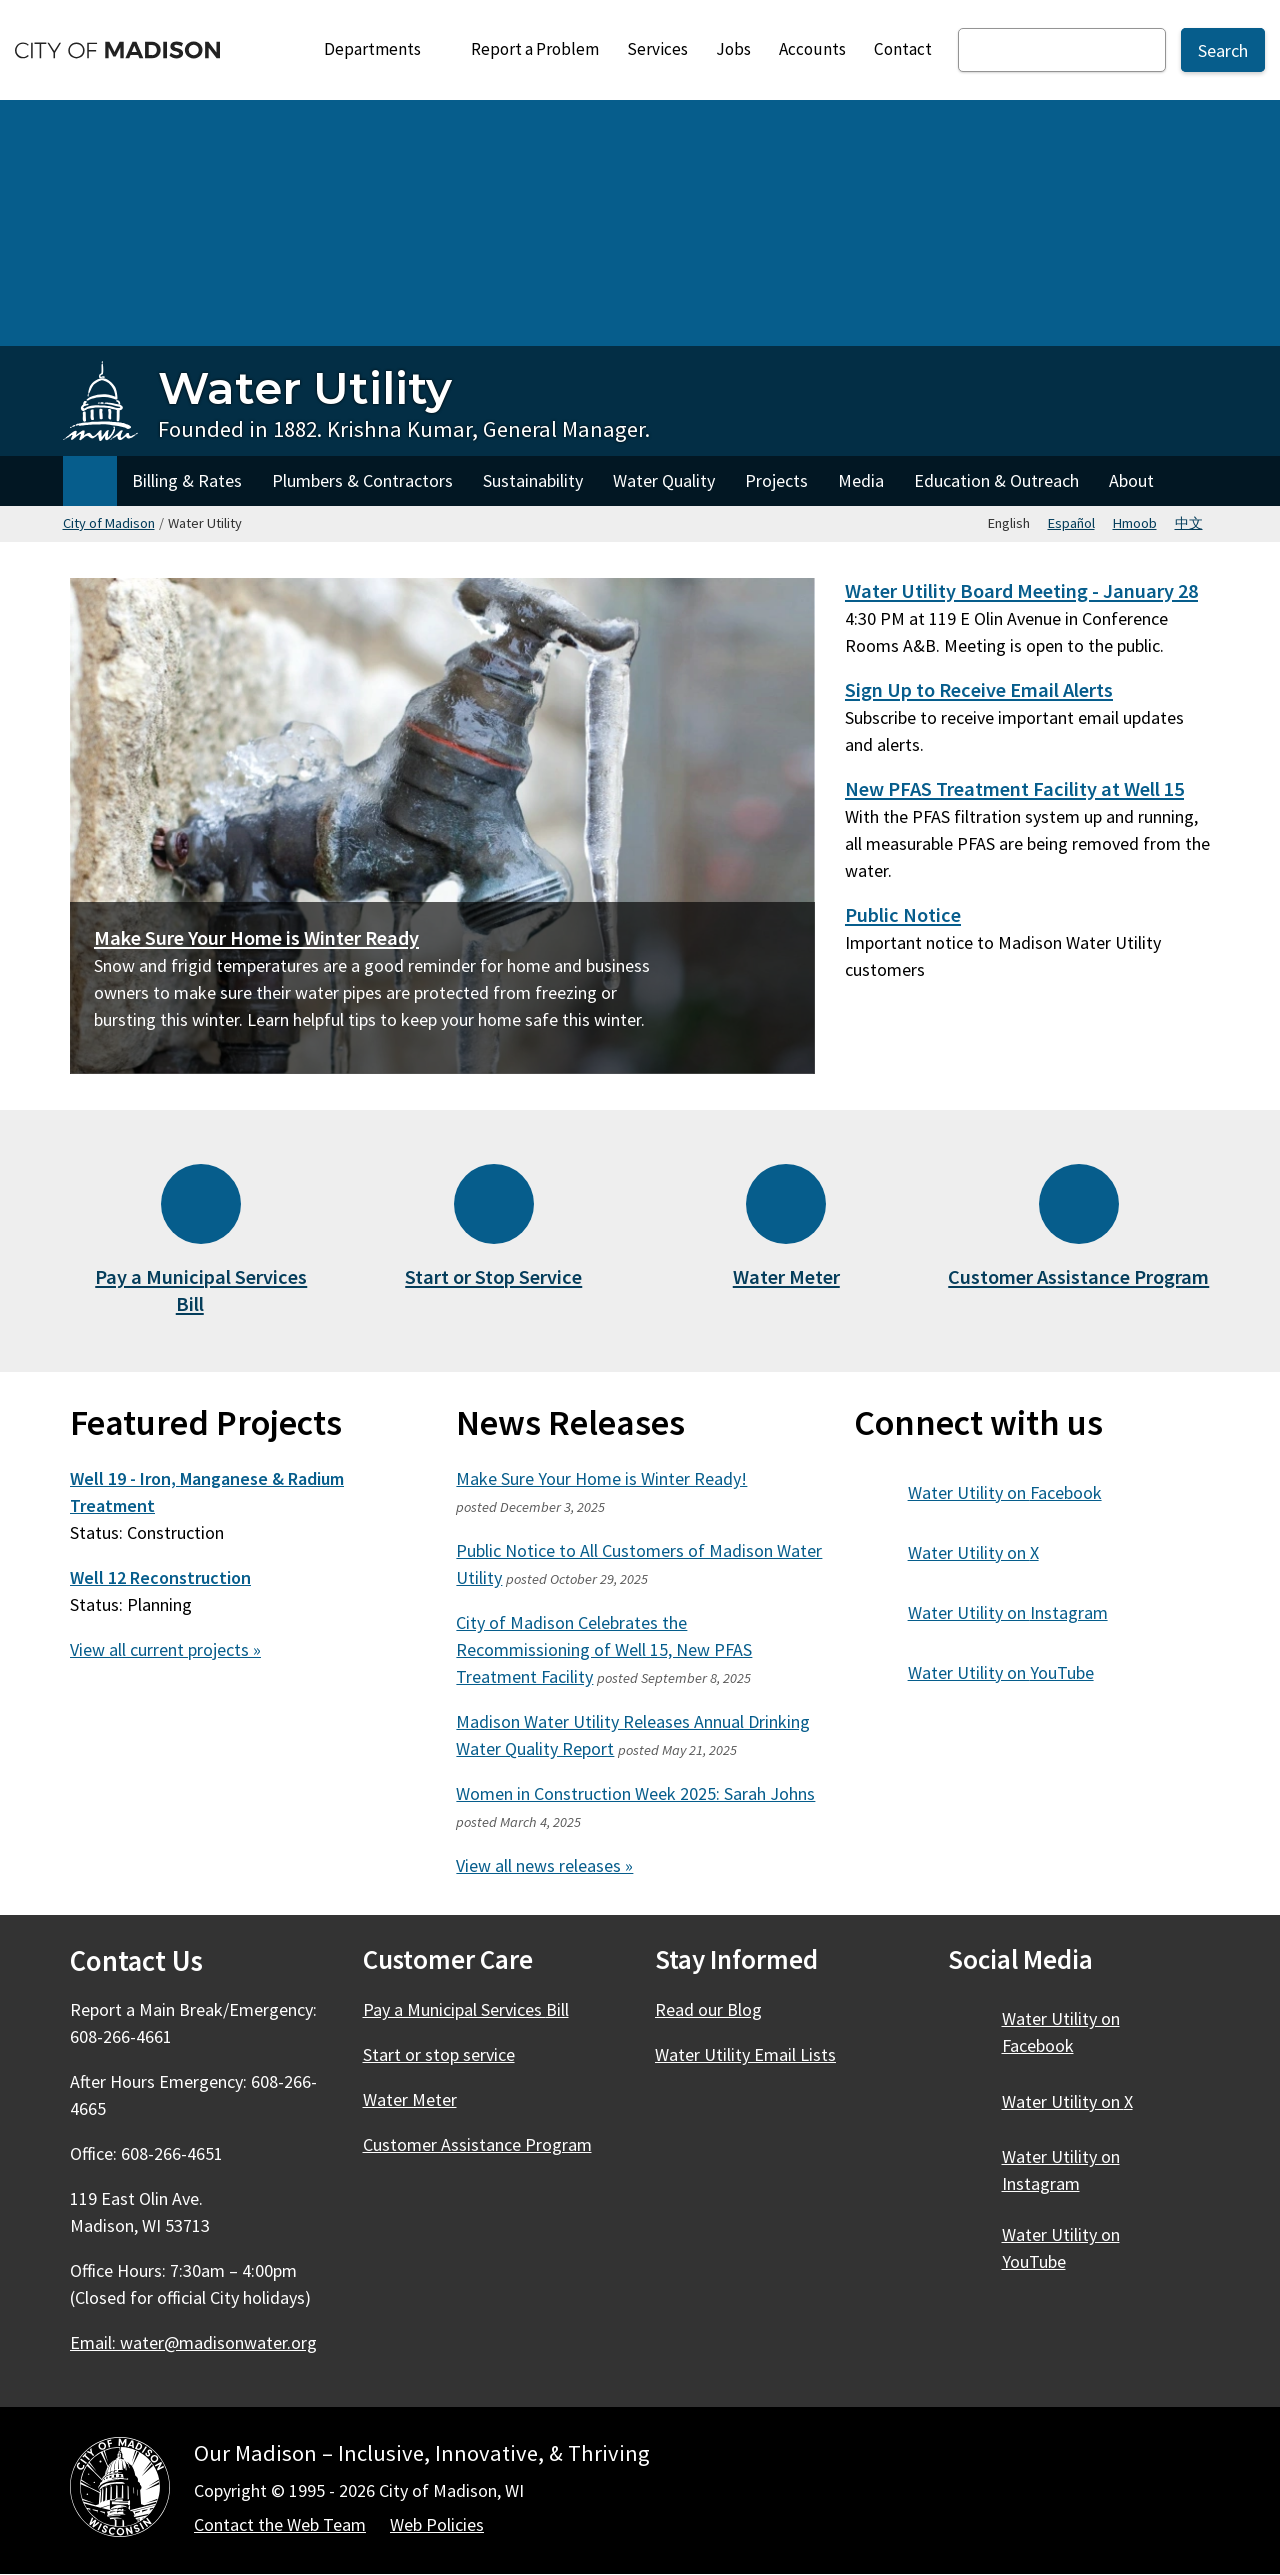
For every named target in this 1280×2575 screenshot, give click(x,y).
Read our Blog (708, 2009)
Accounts (812, 49)
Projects (776, 480)
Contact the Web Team (280, 2524)
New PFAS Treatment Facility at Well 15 (1014, 789)
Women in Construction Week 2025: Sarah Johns (635, 1793)
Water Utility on (1016, 1492)
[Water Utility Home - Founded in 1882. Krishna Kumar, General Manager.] (356, 401)
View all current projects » (165, 1649)
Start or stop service (439, 2054)
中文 (1189, 523)
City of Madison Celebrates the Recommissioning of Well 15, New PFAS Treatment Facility (604, 1649)
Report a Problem (535, 49)
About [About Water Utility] (1131, 480)
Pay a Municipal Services (201, 1290)
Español (1071, 523)
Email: (195, 2342)
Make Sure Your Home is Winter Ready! (601, 1478)
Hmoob (1135, 523)
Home (90, 481)
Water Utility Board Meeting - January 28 (1021, 591)
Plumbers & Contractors (362, 480)
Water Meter (786, 1277)
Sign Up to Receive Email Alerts (979, 690)
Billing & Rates (187, 480)
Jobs (733, 49)
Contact (903, 49)
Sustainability (533, 480)
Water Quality (664, 480)
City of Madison (109, 523)
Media (861, 480)
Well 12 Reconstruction (160, 1577)
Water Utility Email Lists (745, 2054)
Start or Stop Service (493, 1277)
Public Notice (903, 915)
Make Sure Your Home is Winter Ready (256, 938)
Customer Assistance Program (1078, 1277)
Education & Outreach (996, 480)
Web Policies (437, 2524)
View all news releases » (544, 1865)
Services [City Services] (657, 49)
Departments (381, 54)
